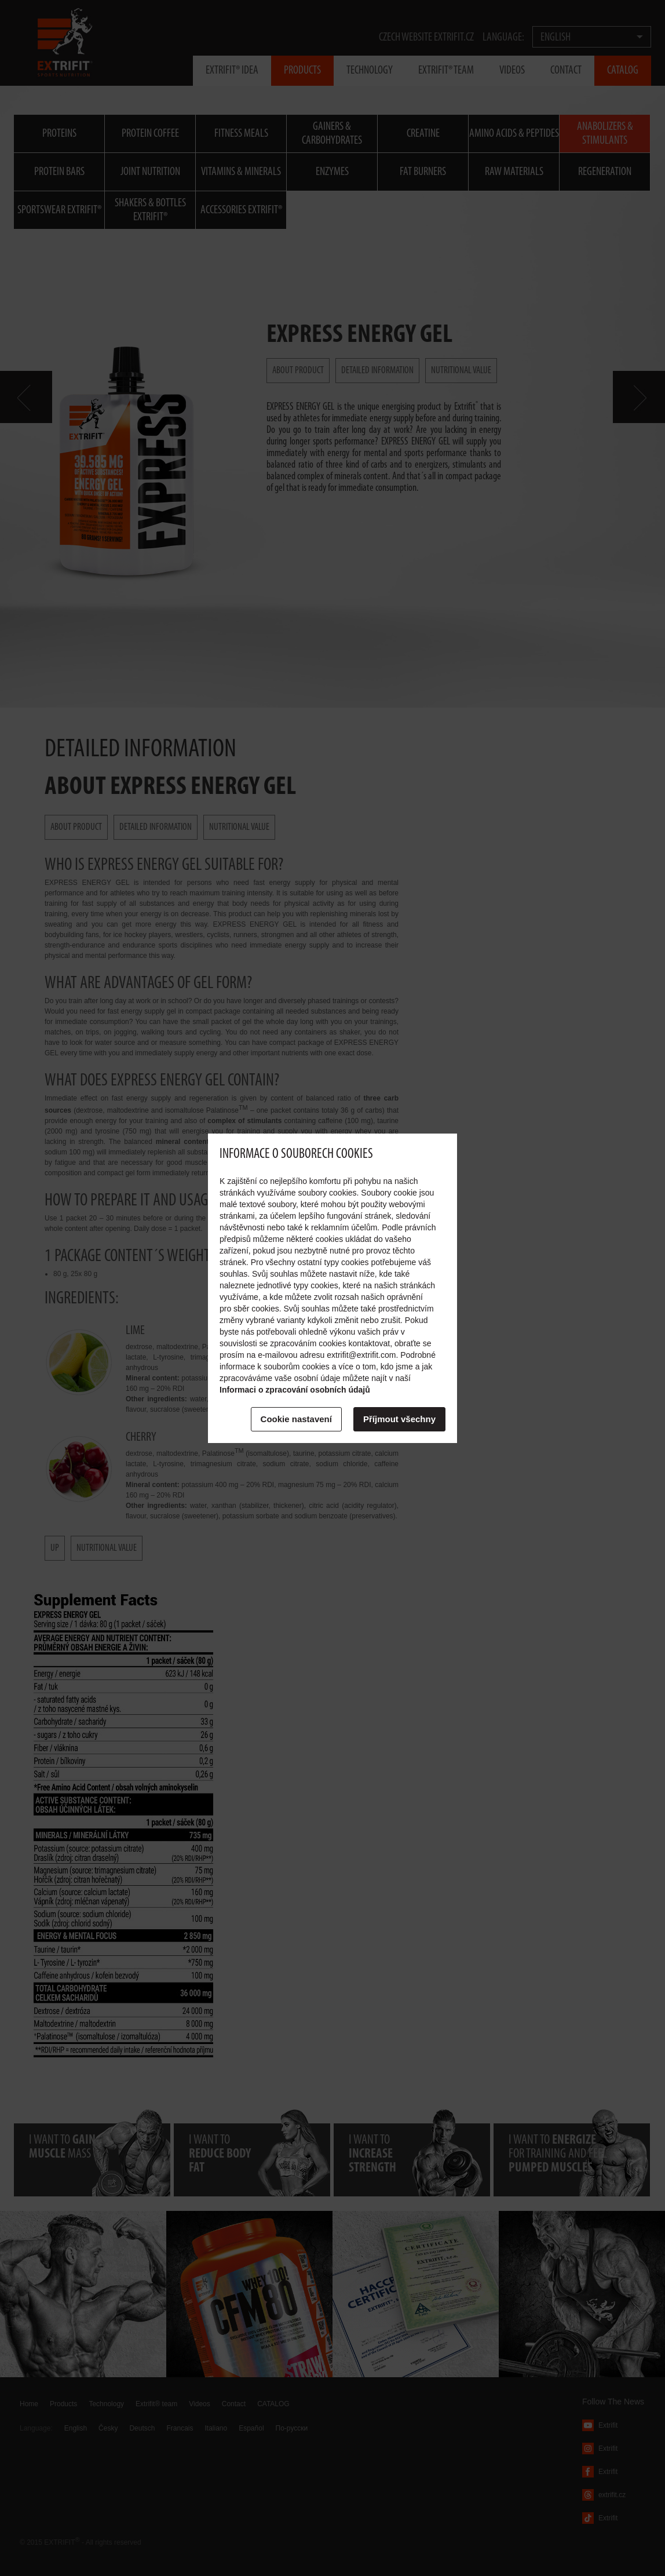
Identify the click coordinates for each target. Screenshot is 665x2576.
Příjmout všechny (399, 1419)
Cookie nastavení (296, 1419)
